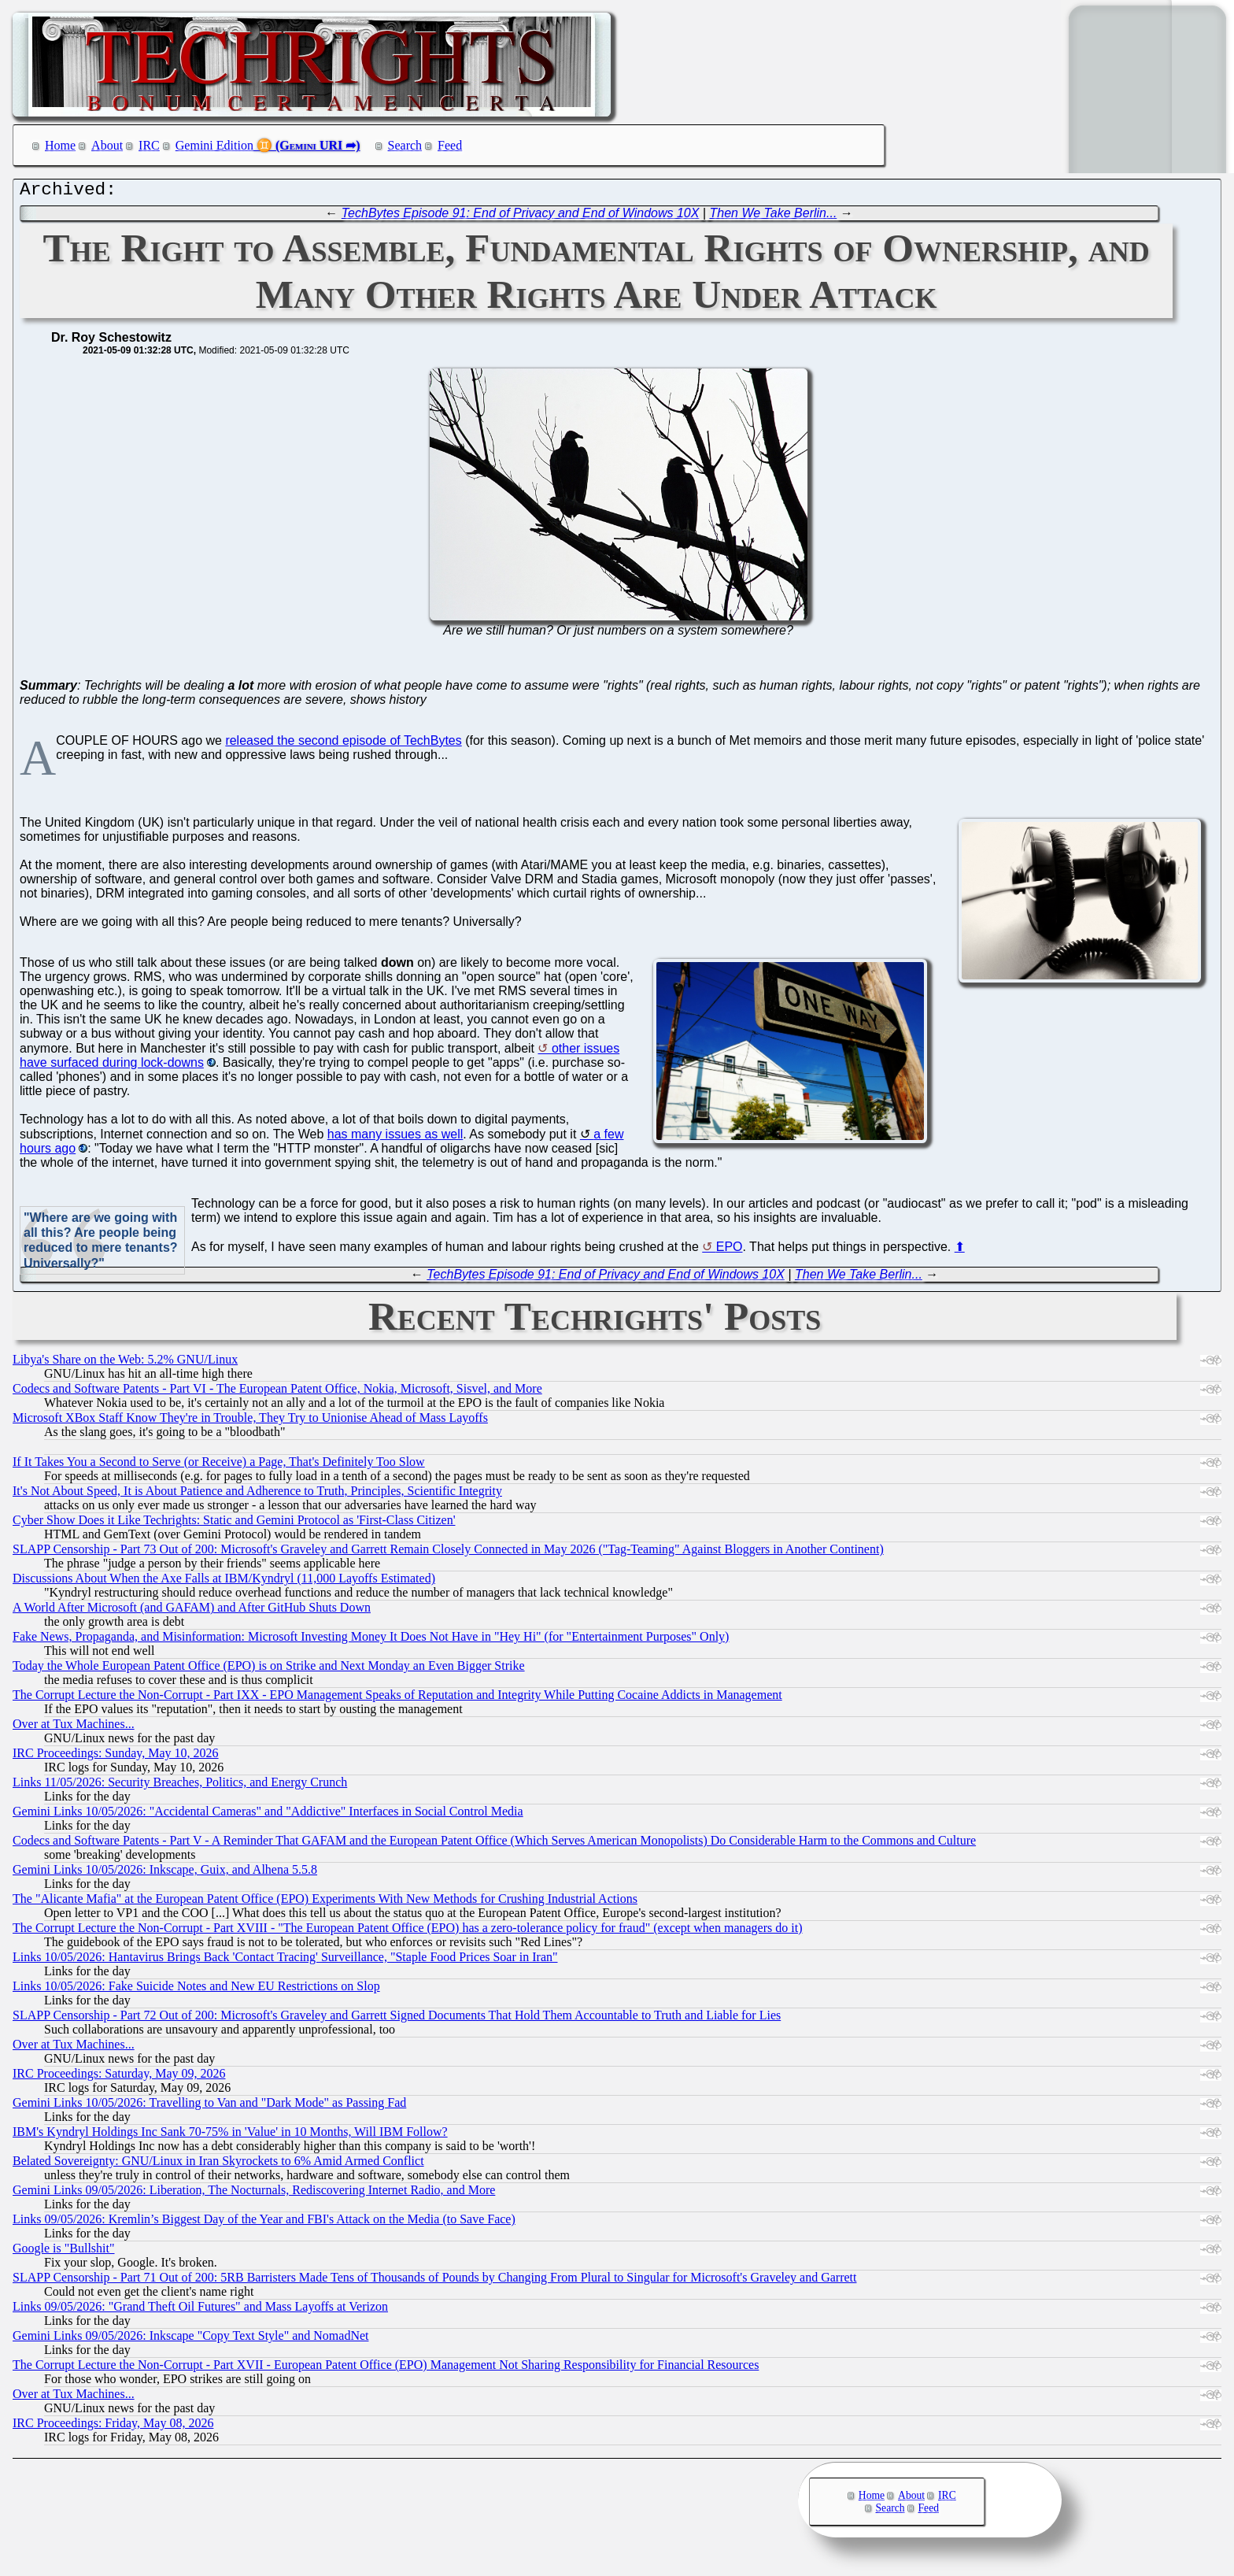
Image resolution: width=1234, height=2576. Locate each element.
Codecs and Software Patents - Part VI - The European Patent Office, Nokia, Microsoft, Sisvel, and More (277, 1392)
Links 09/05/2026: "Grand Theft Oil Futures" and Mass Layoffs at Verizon (200, 2310)
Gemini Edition (214, 145)
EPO (729, 1250)
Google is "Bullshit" (64, 2252)
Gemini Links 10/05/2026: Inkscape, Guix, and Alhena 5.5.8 (165, 1873)
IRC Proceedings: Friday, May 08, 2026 (113, 2427)
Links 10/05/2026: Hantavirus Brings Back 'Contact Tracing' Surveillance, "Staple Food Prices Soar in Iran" (285, 1960)
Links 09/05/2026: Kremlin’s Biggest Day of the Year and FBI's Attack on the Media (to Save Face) (264, 2223)
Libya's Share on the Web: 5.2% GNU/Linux (125, 1363)
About (107, 145)
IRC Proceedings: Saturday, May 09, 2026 (119, 2077)
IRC (149, 145)
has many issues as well (395, 1138)
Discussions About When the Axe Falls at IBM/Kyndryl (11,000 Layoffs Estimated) (224, 1582)
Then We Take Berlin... (773, 217)
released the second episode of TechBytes (343, 744)
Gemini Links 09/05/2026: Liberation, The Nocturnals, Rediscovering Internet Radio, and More (254, 2193)
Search (405, 145)
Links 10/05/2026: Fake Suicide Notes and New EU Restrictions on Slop (196, 1990)
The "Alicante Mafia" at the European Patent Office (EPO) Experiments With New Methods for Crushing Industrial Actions (325, 1902)
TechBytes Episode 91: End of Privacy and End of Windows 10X (521, 217)
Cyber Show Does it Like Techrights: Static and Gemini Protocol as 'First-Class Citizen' (234, 1523)
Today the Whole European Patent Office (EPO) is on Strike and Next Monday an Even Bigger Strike (269, 1669)
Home (60, 145)
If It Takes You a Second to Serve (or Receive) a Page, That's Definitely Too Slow (219, 1465)
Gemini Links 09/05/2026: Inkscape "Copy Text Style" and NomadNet (190, 2339)
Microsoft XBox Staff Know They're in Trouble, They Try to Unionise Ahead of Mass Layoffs (250, 1421)
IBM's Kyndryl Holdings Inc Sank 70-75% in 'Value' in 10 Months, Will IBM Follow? (230, 2135)
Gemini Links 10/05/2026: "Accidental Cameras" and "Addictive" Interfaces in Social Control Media (268, 1815)
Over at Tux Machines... (74, 1727)
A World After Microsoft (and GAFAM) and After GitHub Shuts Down (192, 1611)
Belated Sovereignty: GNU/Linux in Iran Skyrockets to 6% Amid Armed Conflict (218, 2164)
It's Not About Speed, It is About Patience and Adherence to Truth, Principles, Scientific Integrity (257, 1494)
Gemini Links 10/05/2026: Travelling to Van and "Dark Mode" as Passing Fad (209, 2106)
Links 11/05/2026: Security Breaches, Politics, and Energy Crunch (180, 1786)
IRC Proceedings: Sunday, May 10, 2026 (116, 1757)
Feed (450, 145)
